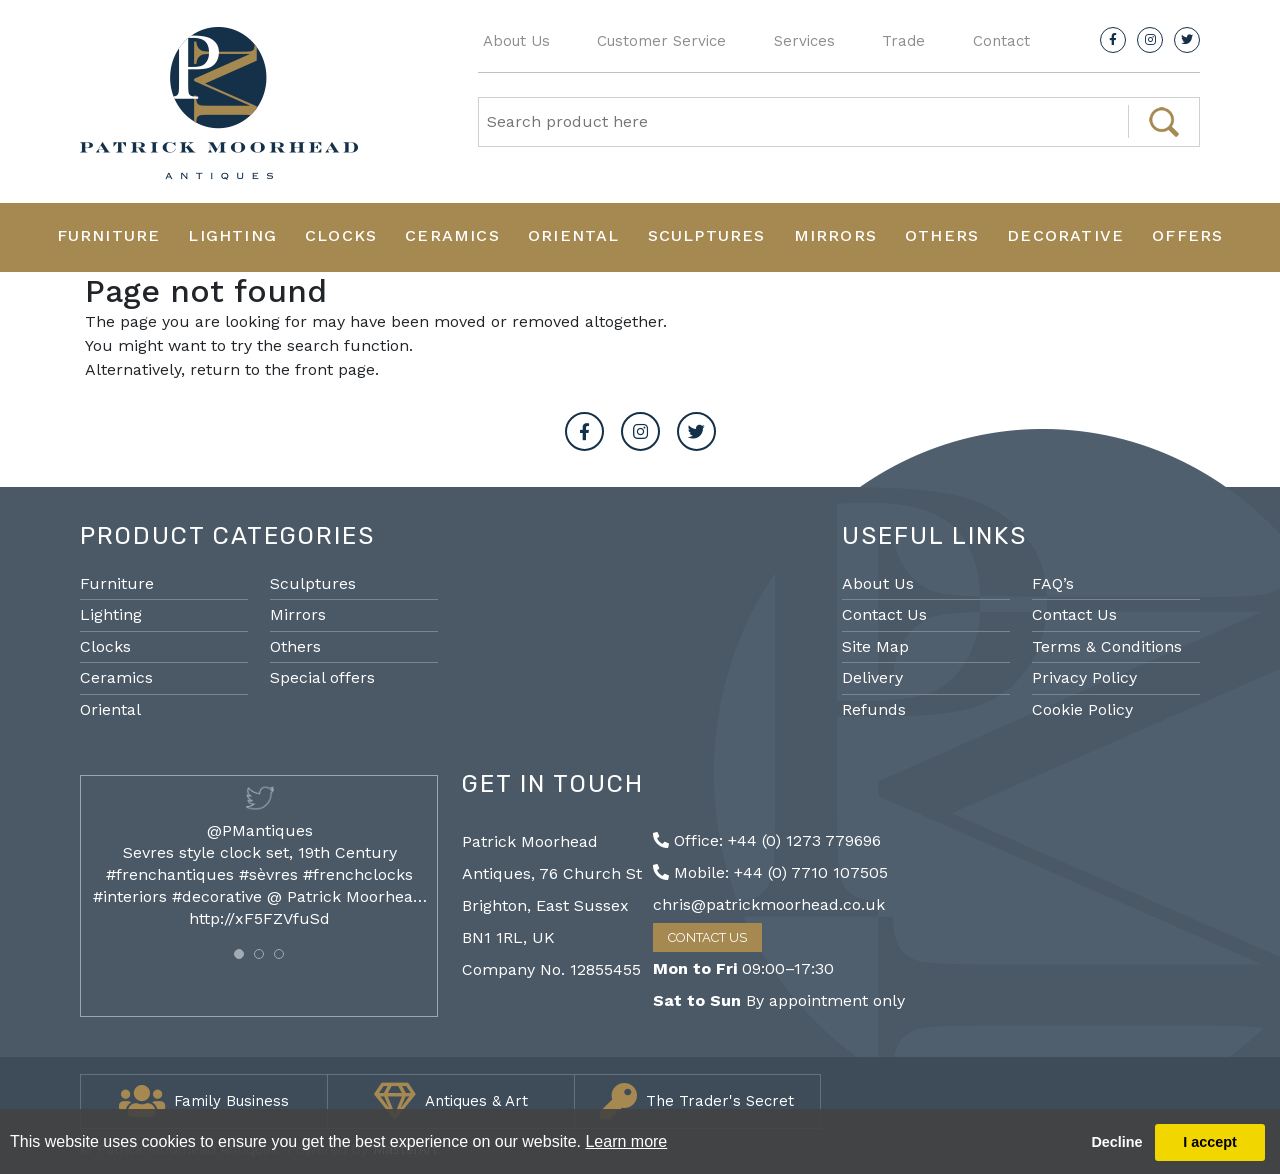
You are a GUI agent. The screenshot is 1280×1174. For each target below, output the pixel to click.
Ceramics (452, 235)
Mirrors (835, 235)
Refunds (874, 709)
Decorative (1065, 235)
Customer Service (661, 41)
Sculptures (707, 235)
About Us (516, 41)
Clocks (341, 235)
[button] (239, 954)
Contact (1001, 41)
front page (335, 369)
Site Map (875, 646)
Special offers (322, 677)
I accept (1210, 1142)
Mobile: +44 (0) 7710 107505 (770, 872)
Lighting (232, 235)
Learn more (626, 1141)
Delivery (872, 677)
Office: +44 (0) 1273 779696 (767, 840)
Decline (1116, 1142)
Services (804, 41)
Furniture (109, 235)
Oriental (574, 235)
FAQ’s (1053, 583)
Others (942, 235)
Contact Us (884, 614)
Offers (1187, 235)
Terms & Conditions (1107, 646)
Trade (903, 41)
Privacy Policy (1084, 677)
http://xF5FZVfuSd (259, 918)
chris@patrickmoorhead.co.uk (769, 904)
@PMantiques (260, 830)
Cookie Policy (1082, 709)
